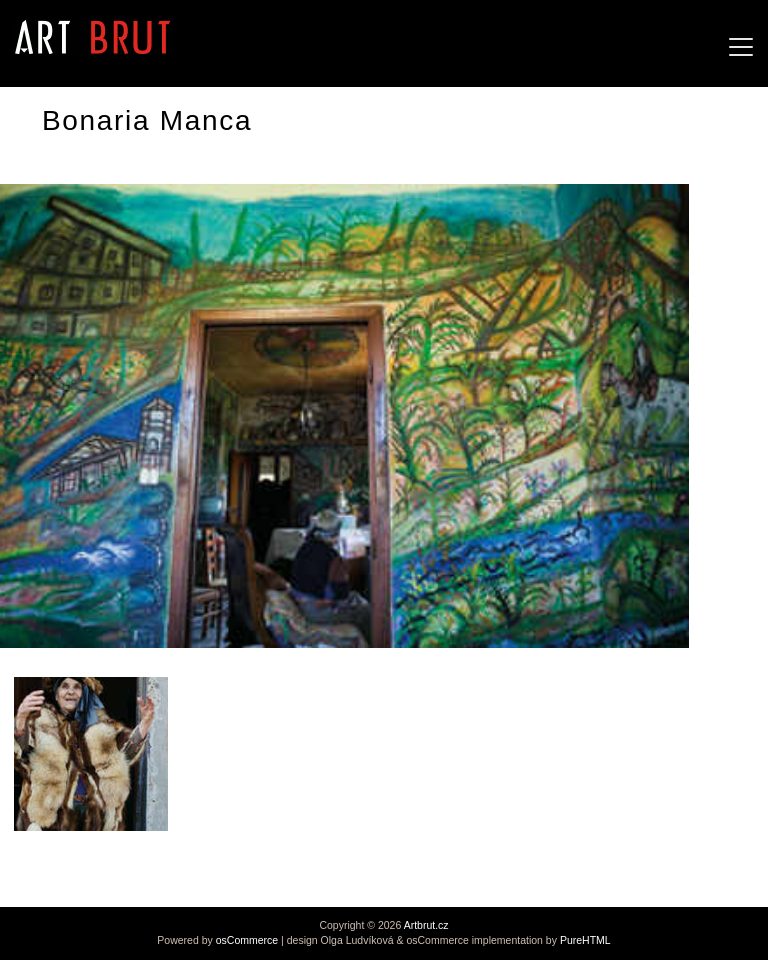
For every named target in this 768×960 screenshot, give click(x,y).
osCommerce (247, 940)
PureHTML (585, 940)
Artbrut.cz (426, 925)
